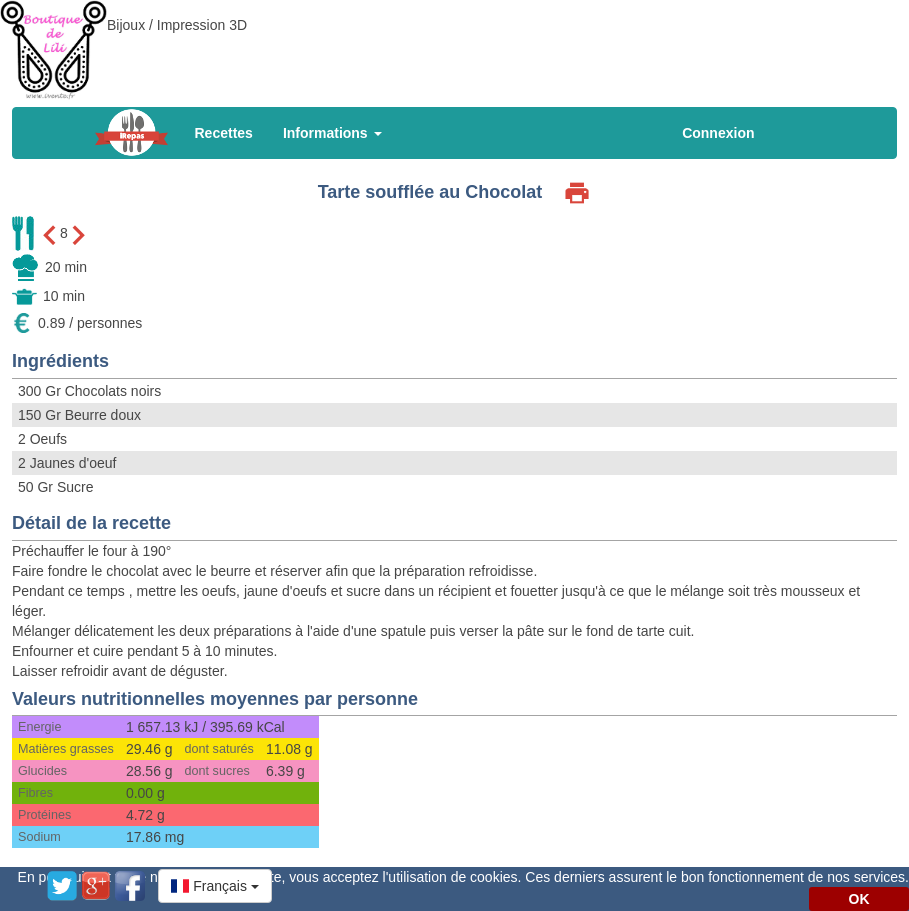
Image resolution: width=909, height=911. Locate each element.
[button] (215, 886)
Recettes (224, 133)
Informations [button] (332, 133)
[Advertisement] (455, 45)
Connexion (718, 133)
